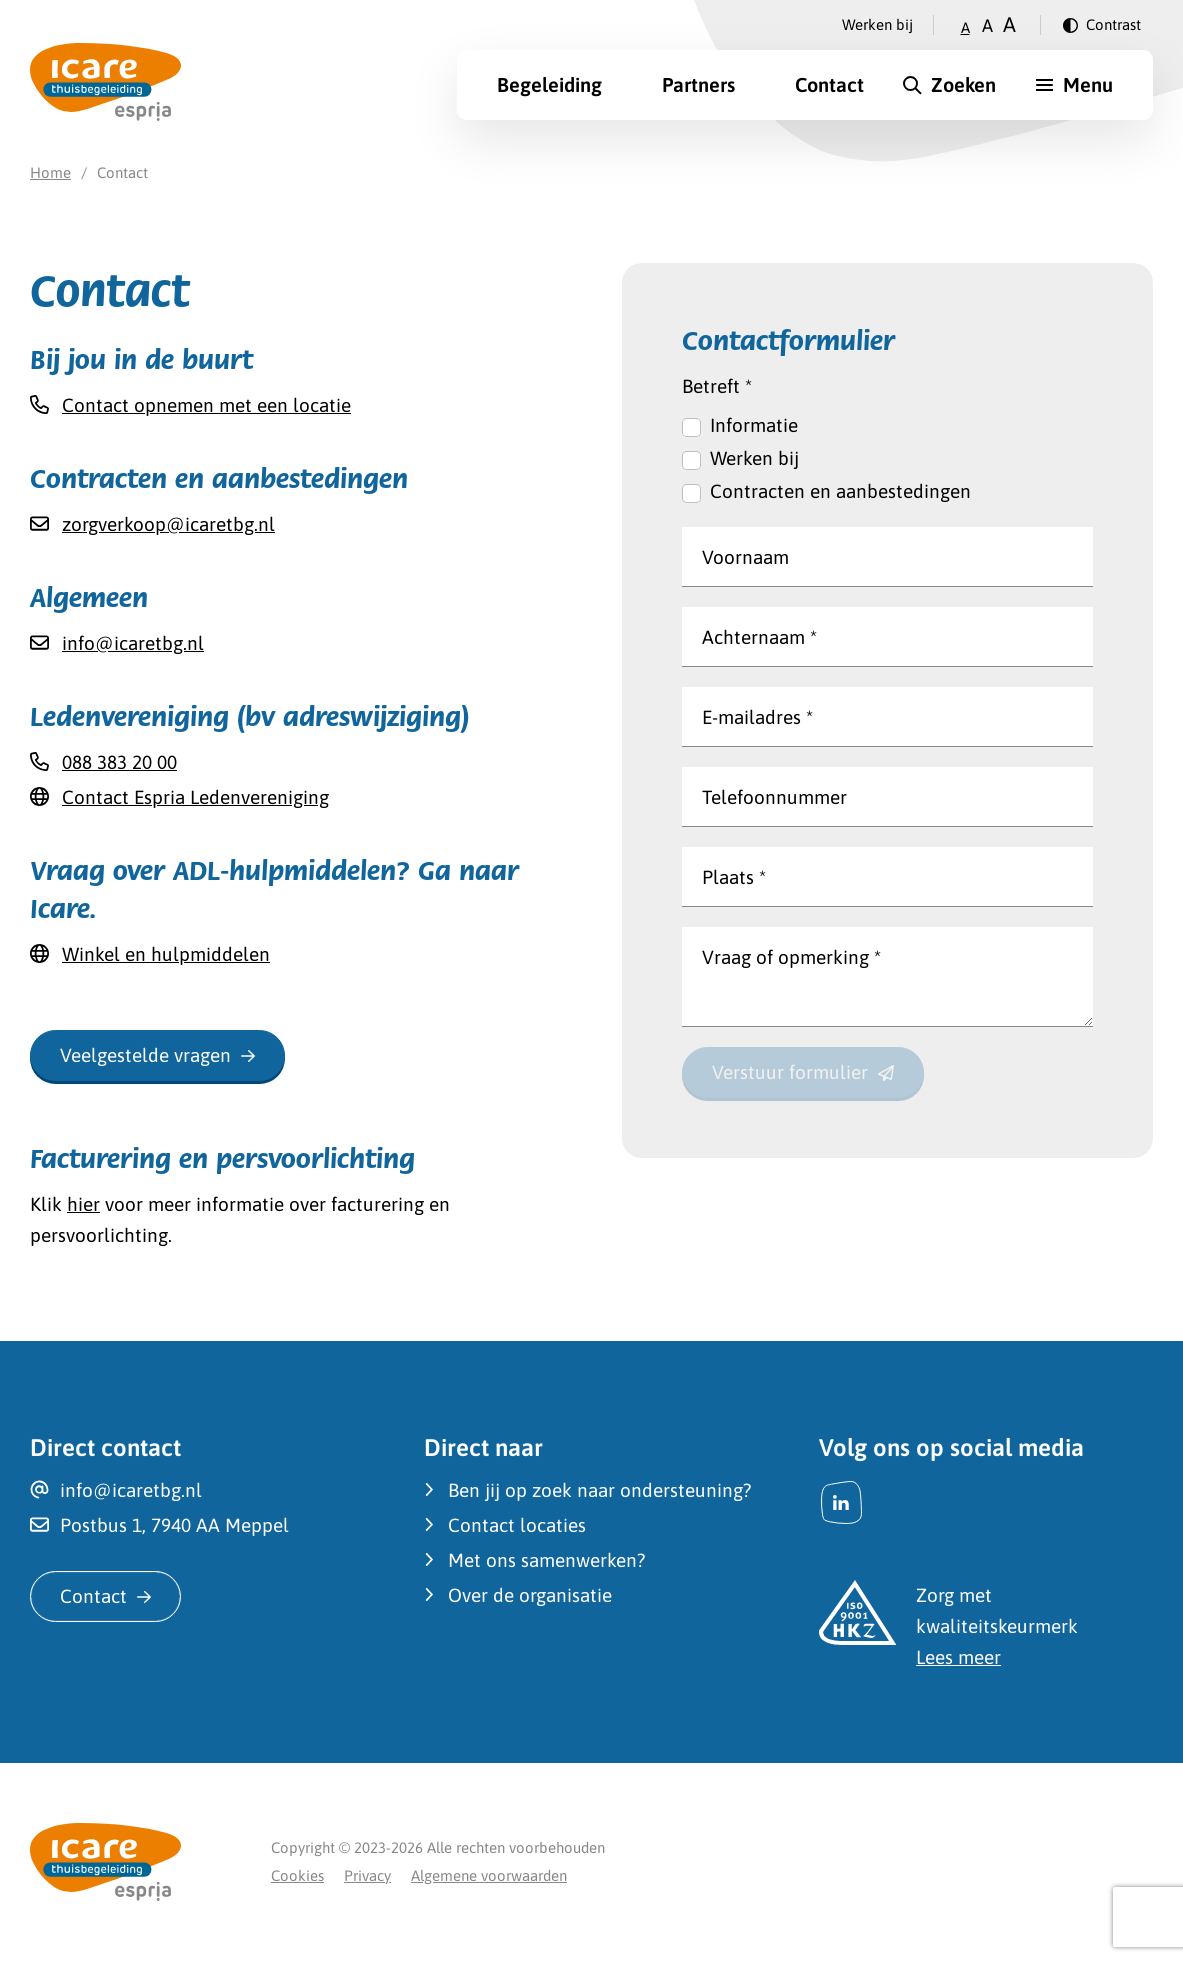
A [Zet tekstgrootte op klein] (965, 27)
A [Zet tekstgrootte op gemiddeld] (987, 25)
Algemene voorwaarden (489, 1875)
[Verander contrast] (1102, 25)
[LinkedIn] (841, 1502)
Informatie (754, 425)
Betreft (717, 386)
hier (83, 1204)
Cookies (297, 1875)
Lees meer (958, 1657)
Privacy (367, 1875)
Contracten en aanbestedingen (840, 491)
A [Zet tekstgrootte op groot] (1009, 24)
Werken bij (877, 24)
